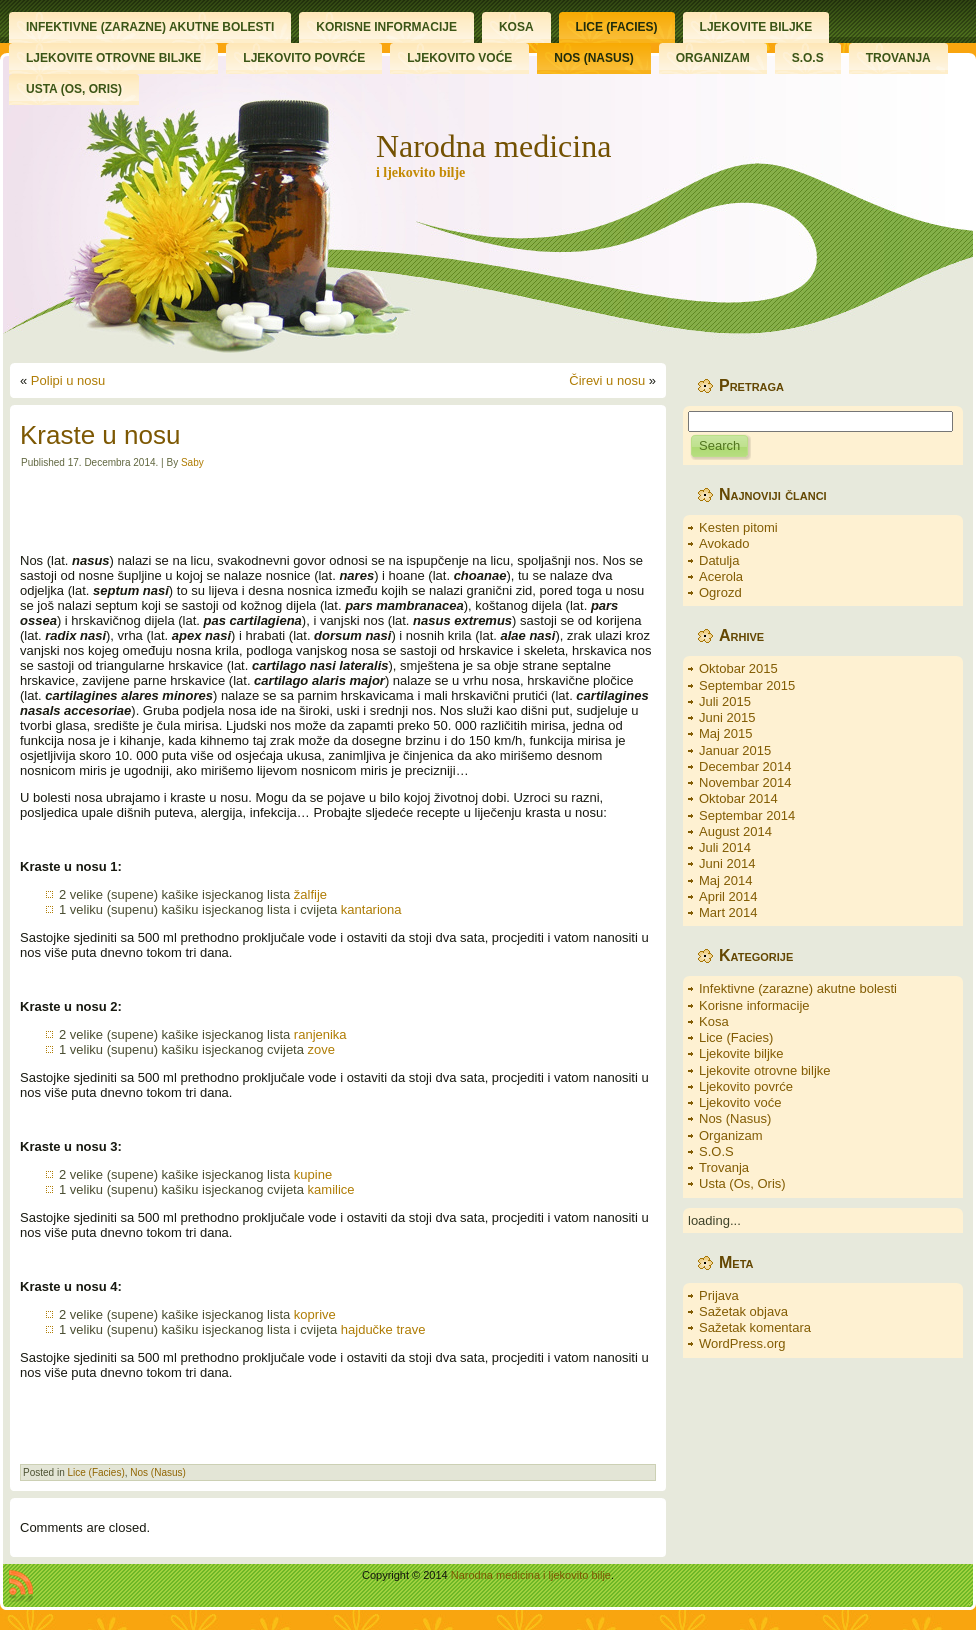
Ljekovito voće (740, 1102)
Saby (192, 462)
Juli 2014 (725, 847)
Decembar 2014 (745, 766)
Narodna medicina (493, 146)
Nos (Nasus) (158, 1472)
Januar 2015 (735, 750)
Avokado (724, 543)
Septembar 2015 (747, 685)
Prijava (719, 1295)
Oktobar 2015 (738, 668)
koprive (315, 1314)
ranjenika (320, 1034)
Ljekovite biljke (741, 1053)
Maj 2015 (725, 733)
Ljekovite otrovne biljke (765, 1070)
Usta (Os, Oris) (742, 1183)
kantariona (371, 909)
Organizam (731, 1135)
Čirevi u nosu (607, 380)
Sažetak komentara (755, 1327)
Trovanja (724, 1167)
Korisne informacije (754, 1005)
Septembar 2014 (747, 815)
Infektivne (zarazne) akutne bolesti (798, 988)
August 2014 (735, 831)
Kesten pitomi (738, 527)
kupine (313, 1174)
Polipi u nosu (68, 380)
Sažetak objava (743, 1311)
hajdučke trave (383, 1329)
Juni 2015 (727, 717)
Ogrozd (720, 592)
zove (321, 1049)
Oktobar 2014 (738, 798)
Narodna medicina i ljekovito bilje (531, 1575)
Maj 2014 (725, 880)
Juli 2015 (725, 701)
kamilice (331, 1189)
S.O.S (716, 1151)
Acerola (721, 576)
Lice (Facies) (95, 1472)
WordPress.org (742, 1343)
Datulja (719, 560)
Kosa (714, 1021)
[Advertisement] (338, 511)
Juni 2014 (727, 863)
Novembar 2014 (745, 782)
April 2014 (728, 896)
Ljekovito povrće (746, 1086)
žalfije (310, 894)
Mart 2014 (728, 912)
